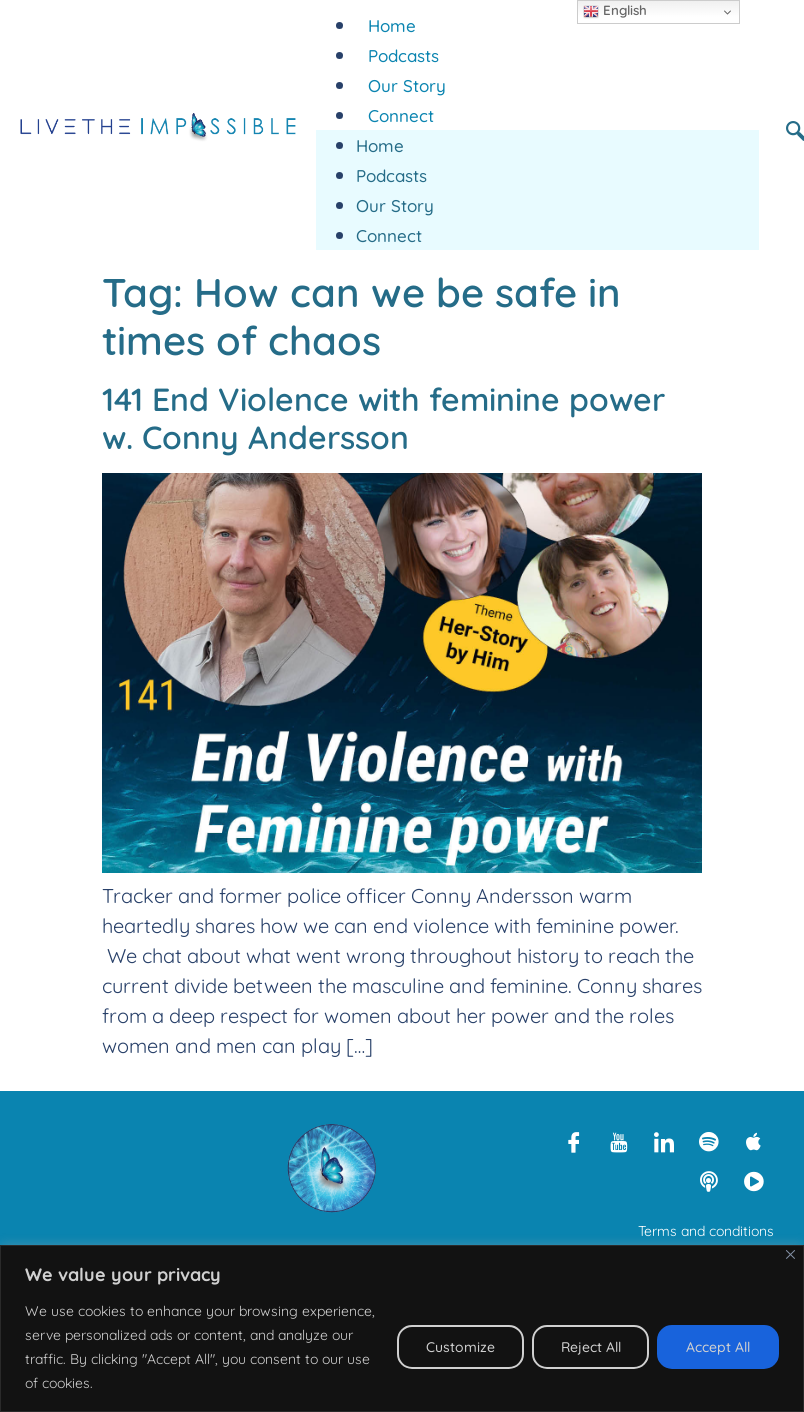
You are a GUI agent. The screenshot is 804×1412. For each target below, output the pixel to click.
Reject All (590, 1347)
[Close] (790, 1254)
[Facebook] (574, 1141)
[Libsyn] (709, 1181)
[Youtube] (619, 1141)
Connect (401, 115)
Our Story (407, 85)
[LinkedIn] (664, 1141)
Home (392, 25)
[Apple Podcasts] (754, 1141)
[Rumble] (754, 1181)
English (615, 11)
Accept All (718, 1347)
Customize (459, 1347)
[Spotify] (709, 1141)
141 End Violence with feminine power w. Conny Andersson (383, 418)
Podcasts (403, 55)
